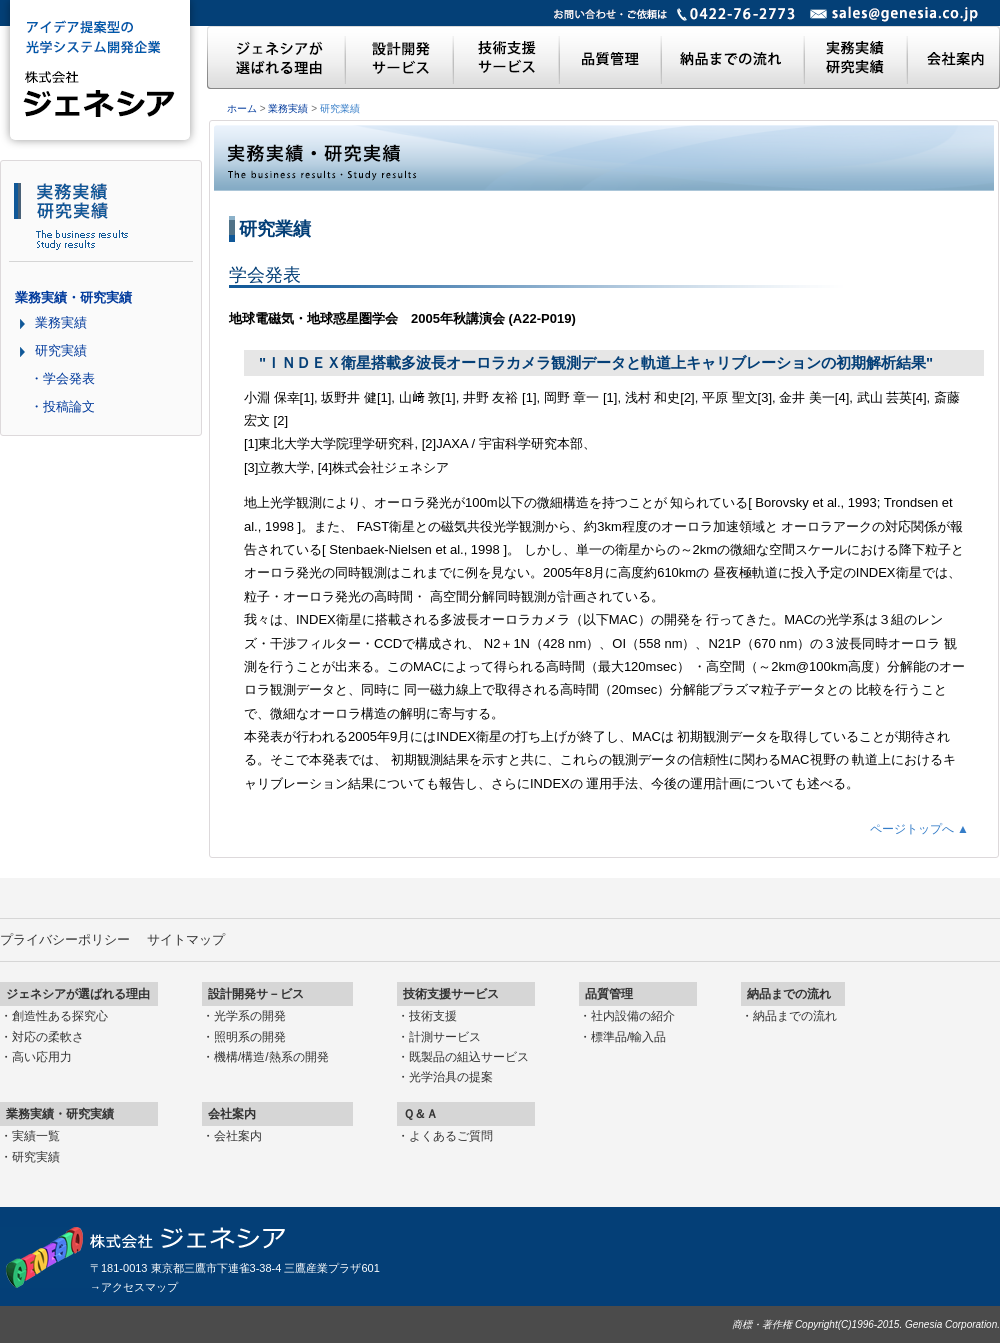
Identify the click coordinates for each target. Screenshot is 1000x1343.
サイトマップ (186, 939)
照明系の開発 (250, 1037)
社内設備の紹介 (633, 1016)
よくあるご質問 (451, 1136)
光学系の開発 (250, 1016)
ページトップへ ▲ (919, 829)
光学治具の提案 (451, 1077)
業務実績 (288, 108)
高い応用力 (42, 1057)
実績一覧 (36, 1136)
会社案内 (238, 1136)
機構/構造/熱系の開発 (271, 1057)
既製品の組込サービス (469, 1057)
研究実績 (61, 350)
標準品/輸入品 (628, 1037)
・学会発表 (62, 378)
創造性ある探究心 (60, 1016)
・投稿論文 (62, 406)
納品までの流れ (795, 1016)
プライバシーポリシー (65, 939)
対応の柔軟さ (48, 1037)
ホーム (242, 108)
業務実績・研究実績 (73, 297)
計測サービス (445, 1037)
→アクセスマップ (134, 1287)
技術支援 (433, 1016)
